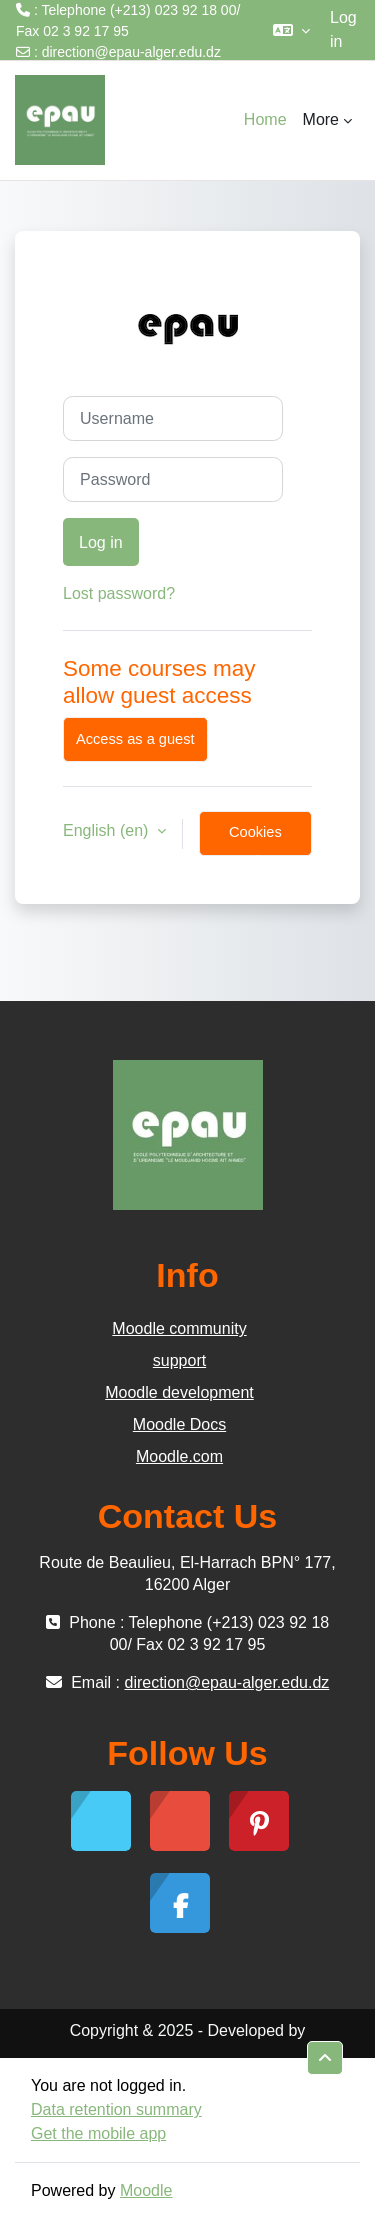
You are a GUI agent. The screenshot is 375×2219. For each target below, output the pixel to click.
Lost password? (119, 593)
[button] (291, 30)
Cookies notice (255, 840)
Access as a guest (135, 739)
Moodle (146, 2190)
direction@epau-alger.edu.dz (131, 52)
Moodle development (179, 1392)
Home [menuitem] (265, 119)
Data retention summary (116, 2109)
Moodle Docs (179, 1424)
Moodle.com (179, 1456)
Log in (343, 29)
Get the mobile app (98, 2133)
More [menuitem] (321, 119)
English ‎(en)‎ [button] (108, 830)
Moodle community (179, 1328)
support (179, 1360)
